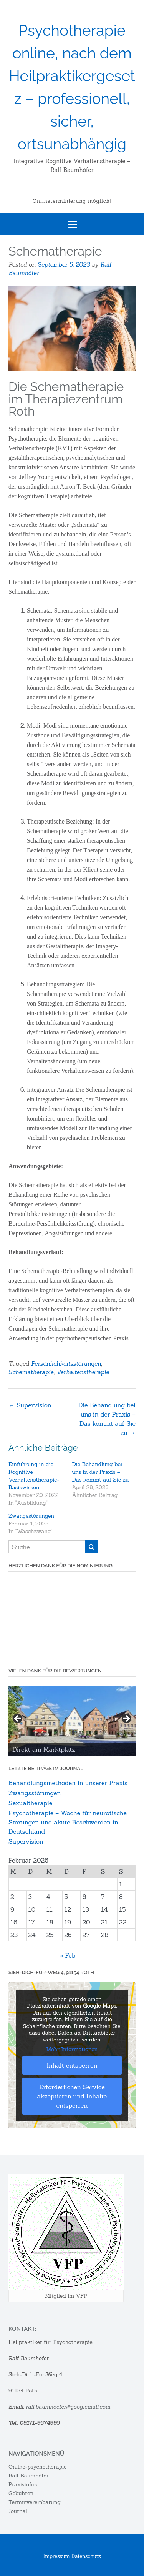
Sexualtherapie (30, 1803)
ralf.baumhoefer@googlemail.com (69, 2406)
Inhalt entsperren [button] (71, 2065)
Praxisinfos (22, 2484)
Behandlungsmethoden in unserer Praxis (67, 1783)
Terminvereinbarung (34, 2502)
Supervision (29, 1405)
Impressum (56, 2556)
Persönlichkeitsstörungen (66, 1363)
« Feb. (68, 1955)
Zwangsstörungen (31, 1515)
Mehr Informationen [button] (72, 2049)
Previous (18, 1719)
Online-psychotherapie (37, 2466)
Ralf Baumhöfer (28, 2475)
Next (126, 1719)
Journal (17, 2511)
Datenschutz (86, 2556)
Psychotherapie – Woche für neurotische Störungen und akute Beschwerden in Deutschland (67, 1822)
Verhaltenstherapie (82, 1372)
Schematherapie (31, 1372)
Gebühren (20, 2493)
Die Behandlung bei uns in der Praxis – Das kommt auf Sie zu (100, 1472)
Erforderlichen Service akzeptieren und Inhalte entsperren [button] (72, 2096)
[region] (72, 1721)
